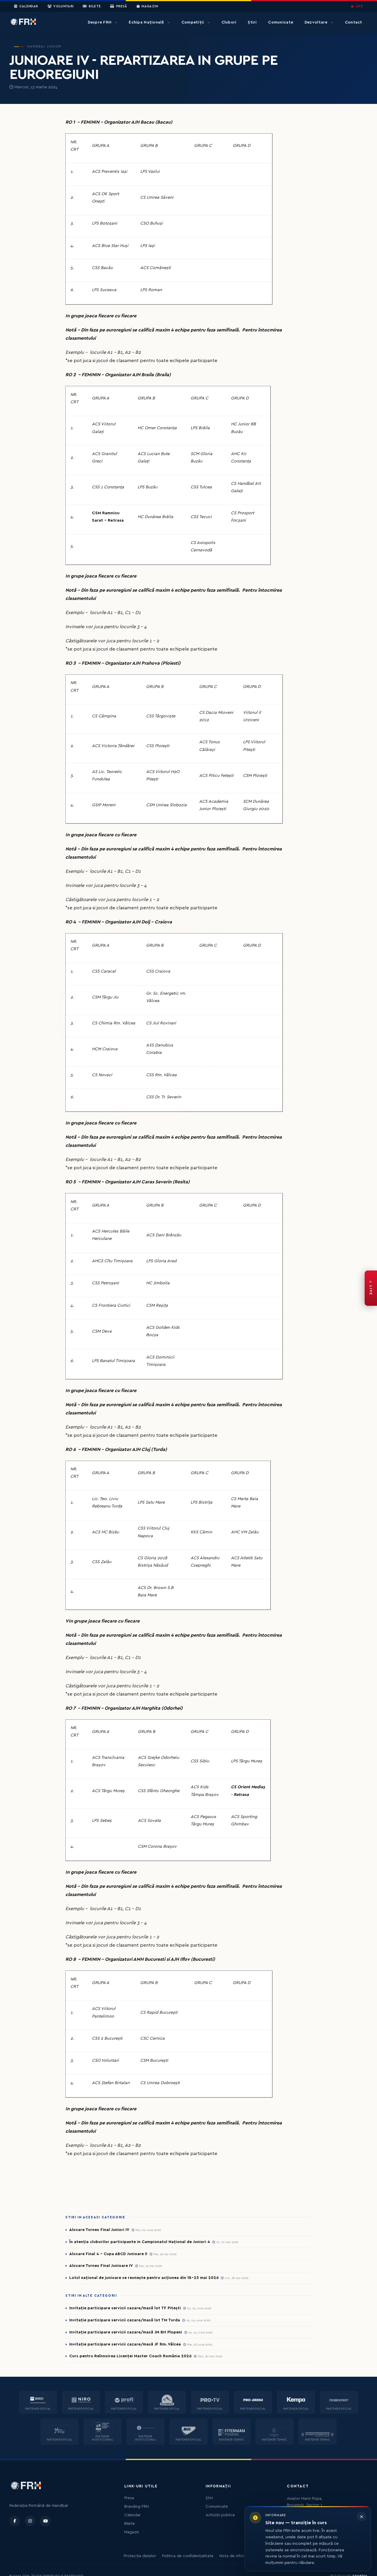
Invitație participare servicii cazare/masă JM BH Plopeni (125, 2332)
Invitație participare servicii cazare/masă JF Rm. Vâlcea (125, 2344)
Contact (353, 22)
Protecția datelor (140, 2556)
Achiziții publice (220, 2515)
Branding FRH (136, 2506)
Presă (118, 6)
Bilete (92, 6)
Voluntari (60, 6)
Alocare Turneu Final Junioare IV (101, 2266)
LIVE (357, 6)
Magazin (147, 6)
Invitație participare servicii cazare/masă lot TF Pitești (125, 2308)
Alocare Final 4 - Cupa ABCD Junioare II (108, 2254)
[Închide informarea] (361, 2516)
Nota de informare (236, 2556)
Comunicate (280, 22)
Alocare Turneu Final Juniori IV (99, 2230)
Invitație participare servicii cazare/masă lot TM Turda (124, 2320)
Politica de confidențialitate (188, 2556)
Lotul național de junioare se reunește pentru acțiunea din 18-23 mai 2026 (144, 2278)
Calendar (26, 6)
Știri (252, 22)
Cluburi (229, 22)
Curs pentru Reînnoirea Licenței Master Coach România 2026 (130, 2356)
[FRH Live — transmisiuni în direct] (371, 1288)
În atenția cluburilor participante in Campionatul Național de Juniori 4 (139, 2242)
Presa (129, 2498)
